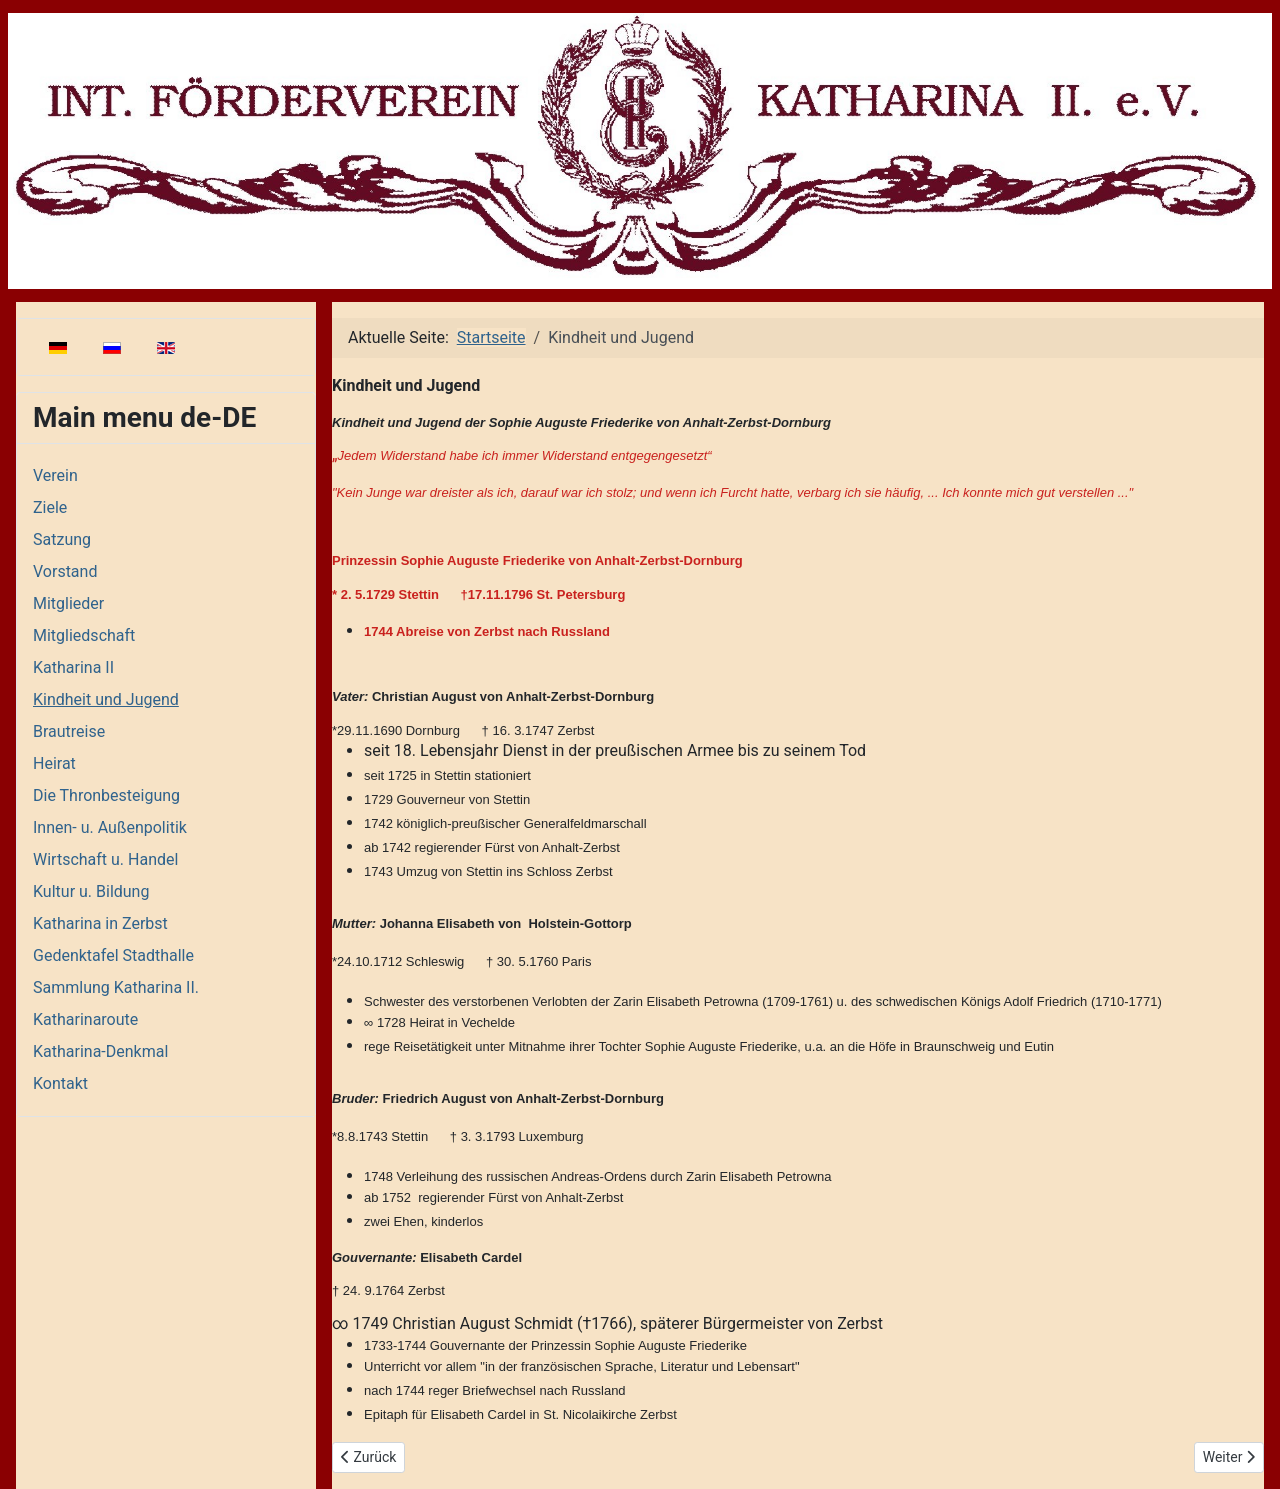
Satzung (62, 539)
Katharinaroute (85, 1019)
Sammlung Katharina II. (116, 987)
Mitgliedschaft (84, 635)
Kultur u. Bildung (91, 891)
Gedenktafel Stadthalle (113, 955)
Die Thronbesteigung (106, 795)
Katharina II (73, 667)
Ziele (50, 507)
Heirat (54, 763)
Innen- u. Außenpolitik (110, 827)
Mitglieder (68, 603)
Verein (55, 475)
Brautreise (69, 731)
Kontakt (60, 1083)
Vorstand (65, 571)
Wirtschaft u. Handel (105, 859)
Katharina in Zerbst (100, 923)
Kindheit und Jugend (106, 699)
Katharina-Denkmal (100, 1051)
